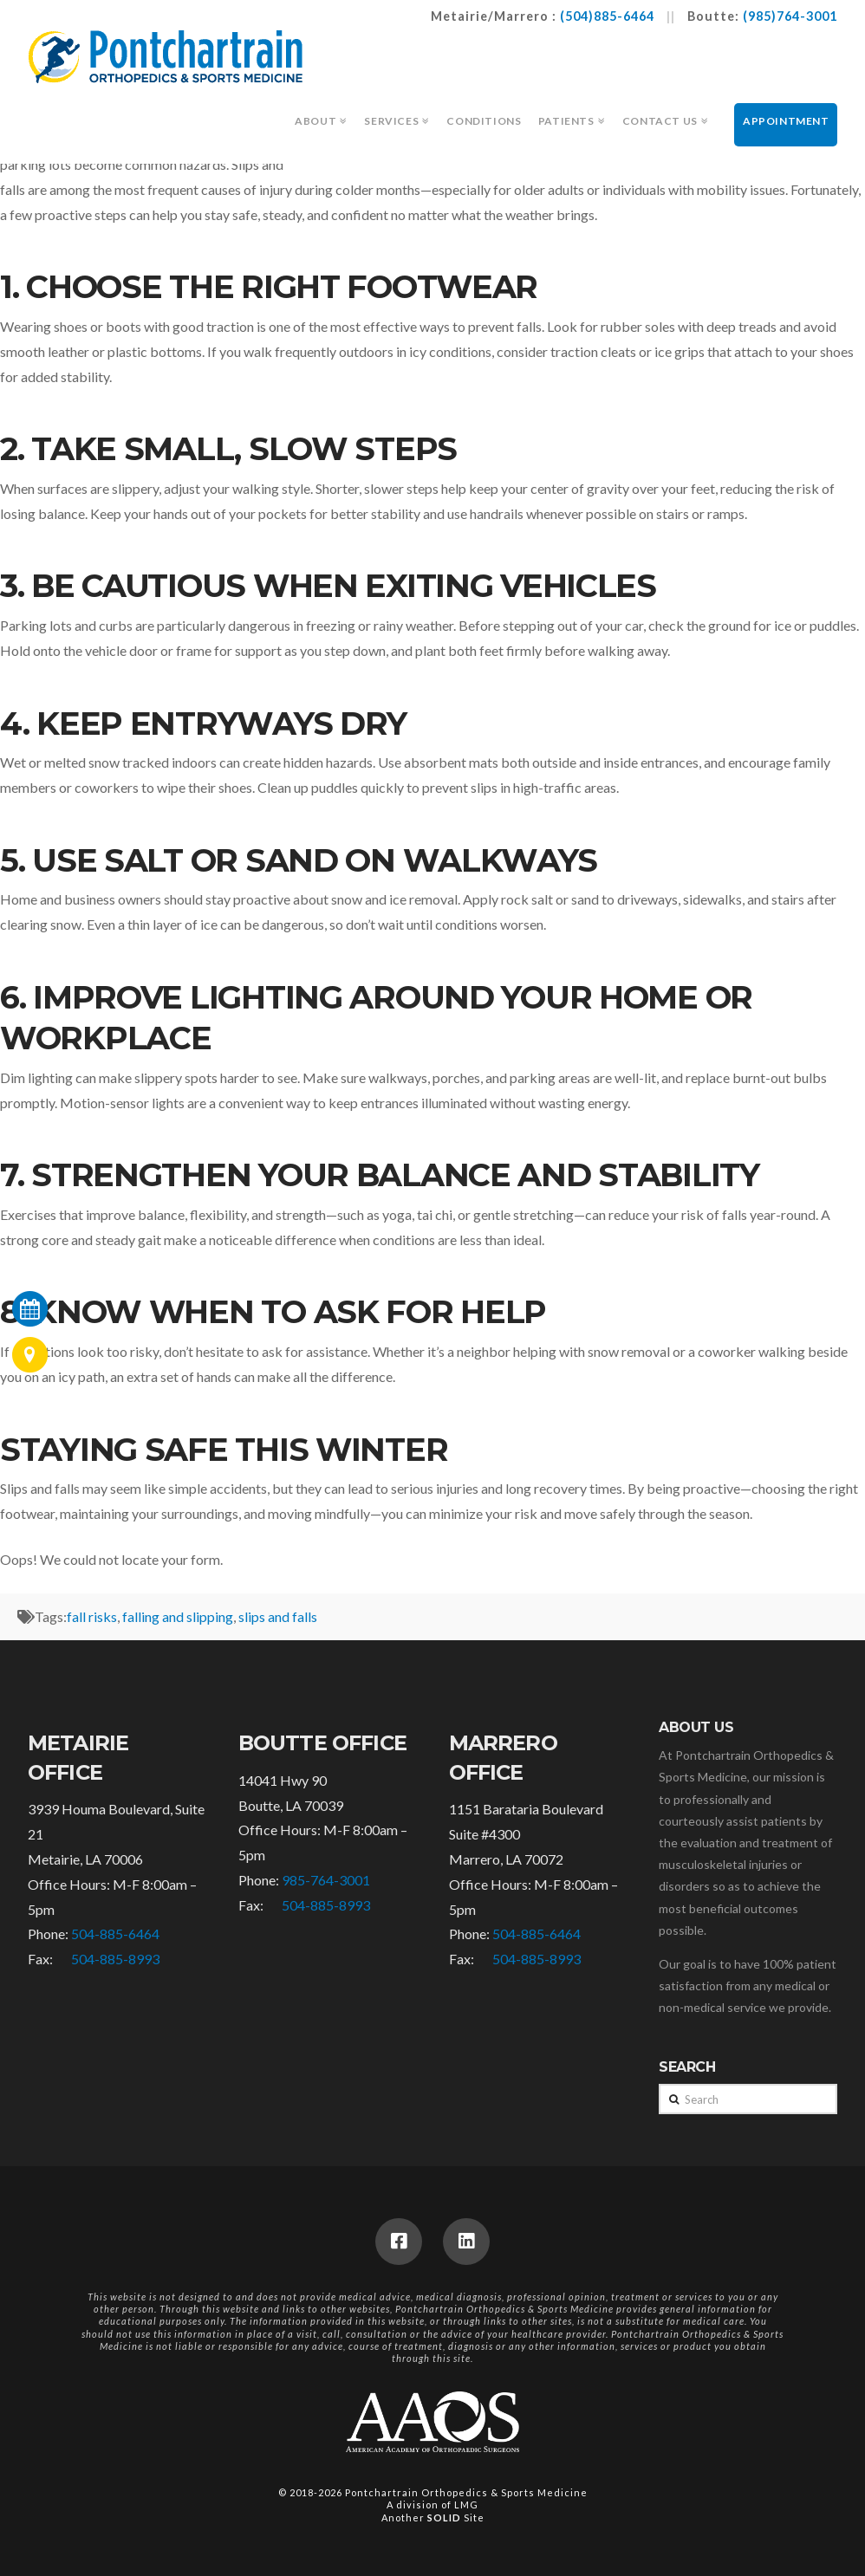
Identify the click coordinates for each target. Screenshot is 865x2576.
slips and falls (277, 1616)
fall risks (92, 1616)
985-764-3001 (326, 1880)
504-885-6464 (115, 1933)
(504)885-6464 (607, 16)
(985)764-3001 (790, 16)
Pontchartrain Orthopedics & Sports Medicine (466, 2492)
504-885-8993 (115, 1958)
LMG (466, 2504)
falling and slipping (177, 1616)
